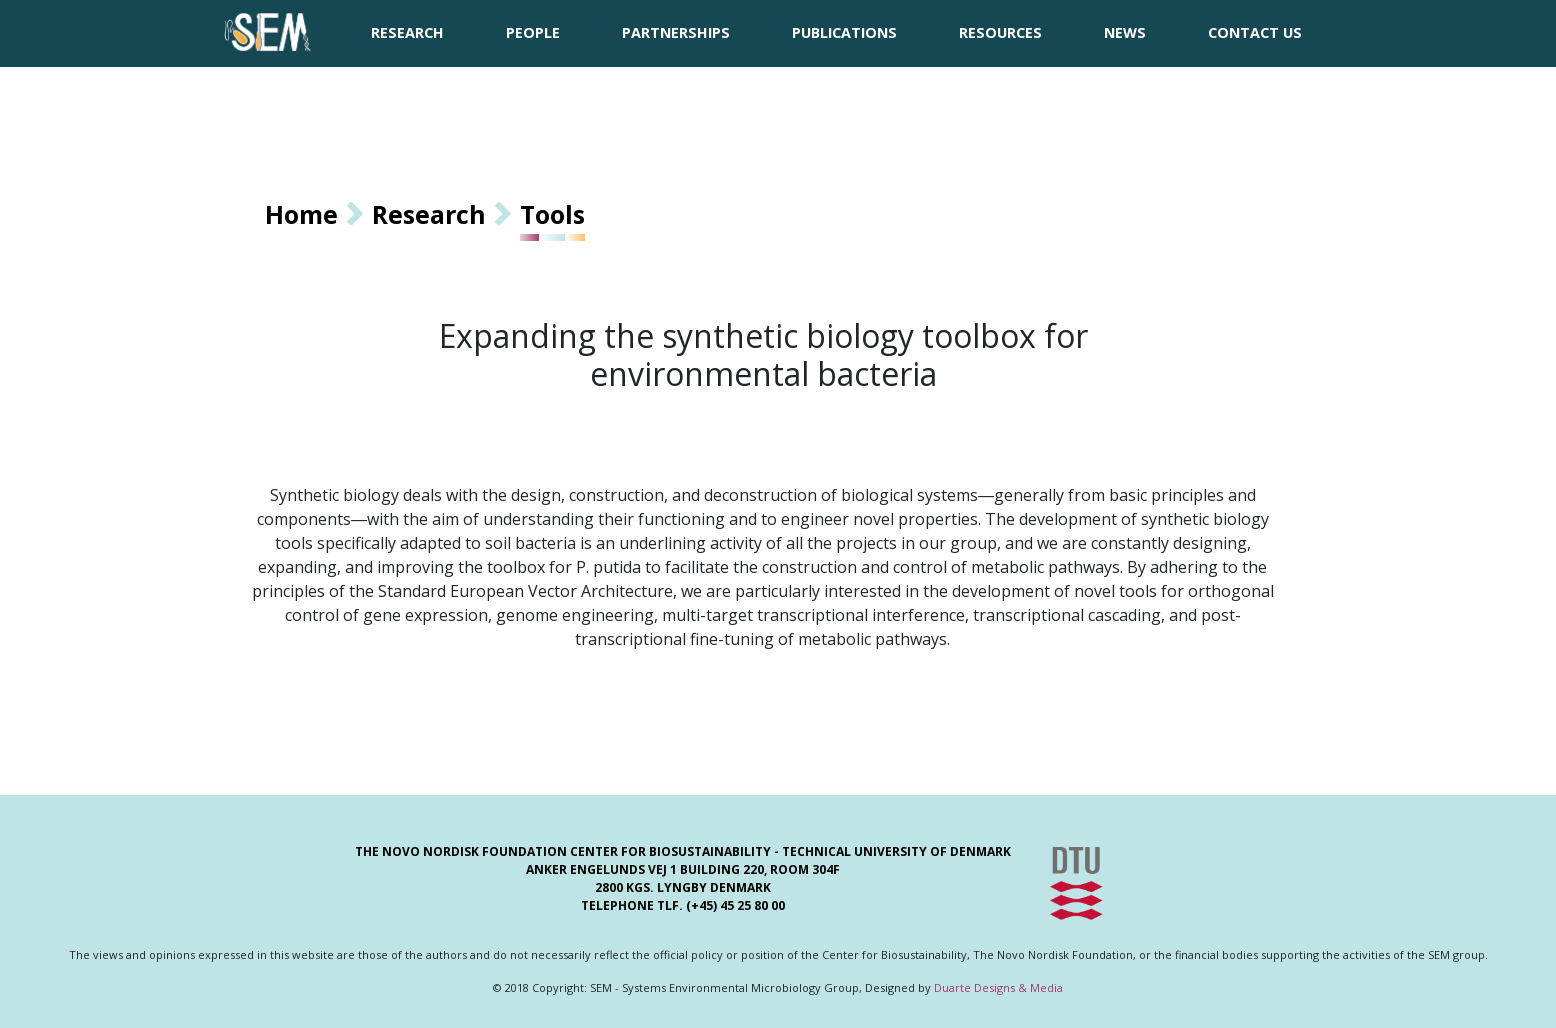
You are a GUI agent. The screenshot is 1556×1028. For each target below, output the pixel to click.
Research (429, 214)
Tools (552, 214)
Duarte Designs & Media (998, 987)
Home (301, 214)
